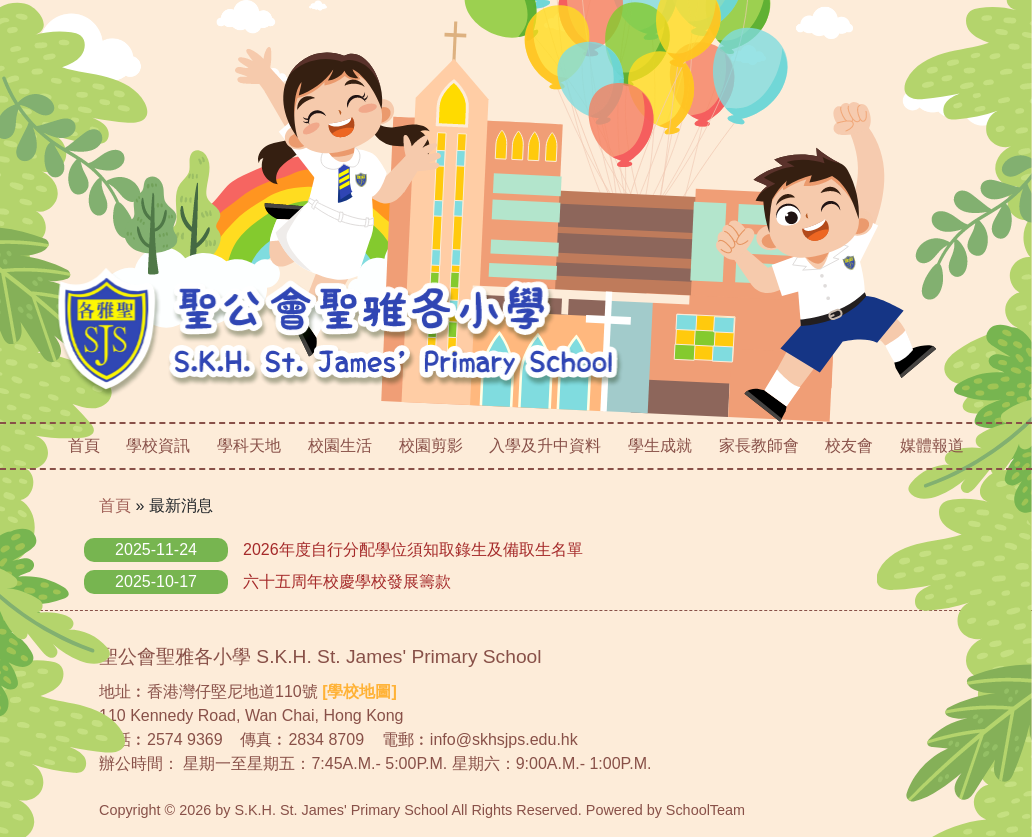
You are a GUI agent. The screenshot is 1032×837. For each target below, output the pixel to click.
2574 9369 (185, 739)
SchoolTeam (705, 810)
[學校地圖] (359, 691)
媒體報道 (932, 445)
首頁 (84, 445)
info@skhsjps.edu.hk (504, 739)
